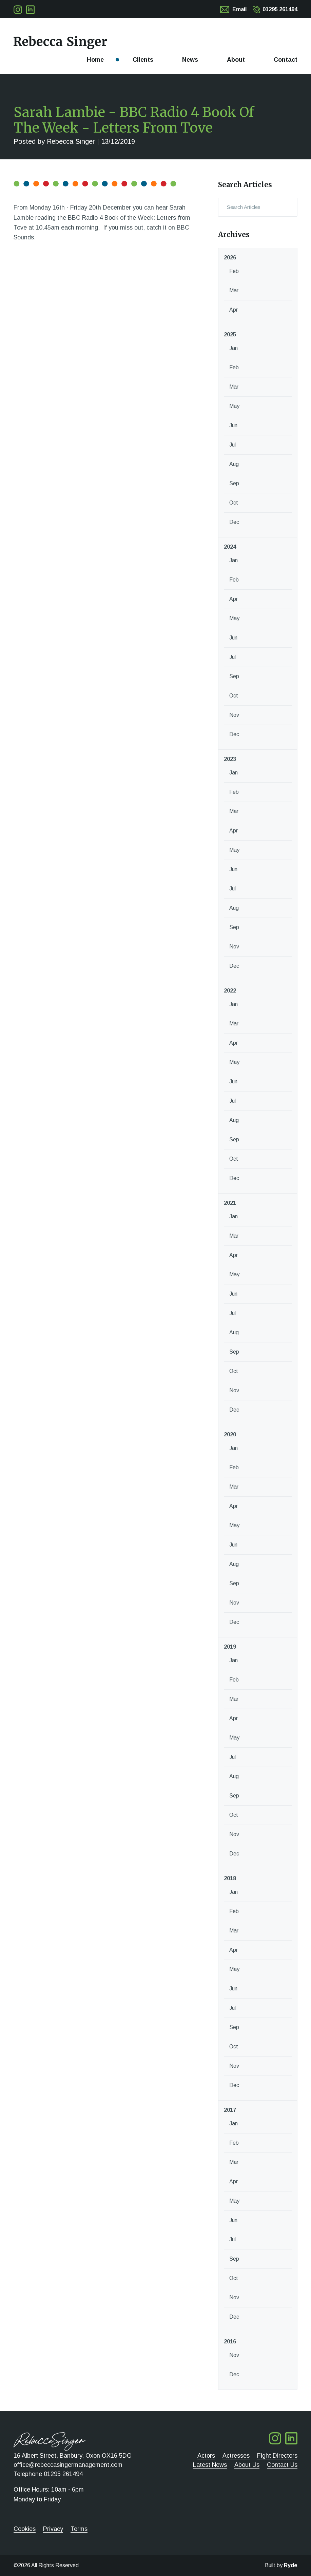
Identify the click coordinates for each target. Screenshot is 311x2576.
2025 (230, 334)
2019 (230, 1647)
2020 (230, 1434)
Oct (233, 503)
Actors (206, 2455)
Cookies (25, 2528)
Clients (143, 59)
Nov (234, 715)
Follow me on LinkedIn (30, 9)
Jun (233, 425)
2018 (230, 1878)
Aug (234, 464)
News (190, 59)
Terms (79, 2528)
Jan (233, 348)
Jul (232, 445)
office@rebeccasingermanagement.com (68, 2464)
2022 (230, 991)
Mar (233, 290)
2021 (230, 1203)
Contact (285, 59)
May (234, 406)
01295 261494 (280, 9)
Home (95, 59)
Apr (233, 310)
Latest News (210, 2464)
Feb (234, 271)
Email (239, 9)
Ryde (290, 2565)
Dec (234, 522)
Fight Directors (277, 2455)
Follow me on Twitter (18, 9)
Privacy (53, 2528)
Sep (234, 483)
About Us (246, 2464)
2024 (230, 547)
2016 (230, 2341)
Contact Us (282, 2464)
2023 (230, 759)
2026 (230, 257)
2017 (230, 2110)
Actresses (236, 2455)
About (236, 59)
